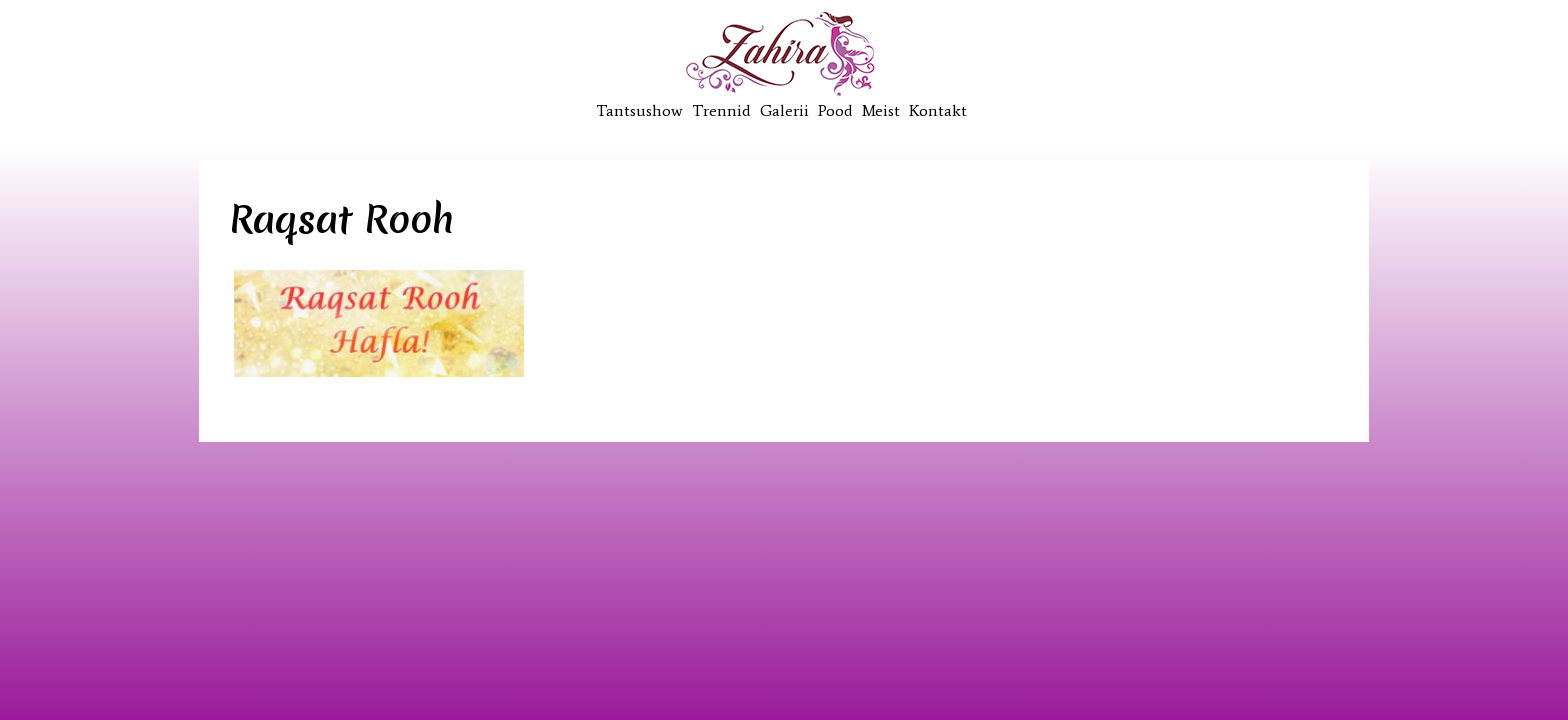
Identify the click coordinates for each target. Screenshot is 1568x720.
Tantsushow (639, 110)
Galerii (784, 110)
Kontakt (938, 110)
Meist (881, 110)
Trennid (721, 110)
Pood (835, 110)
